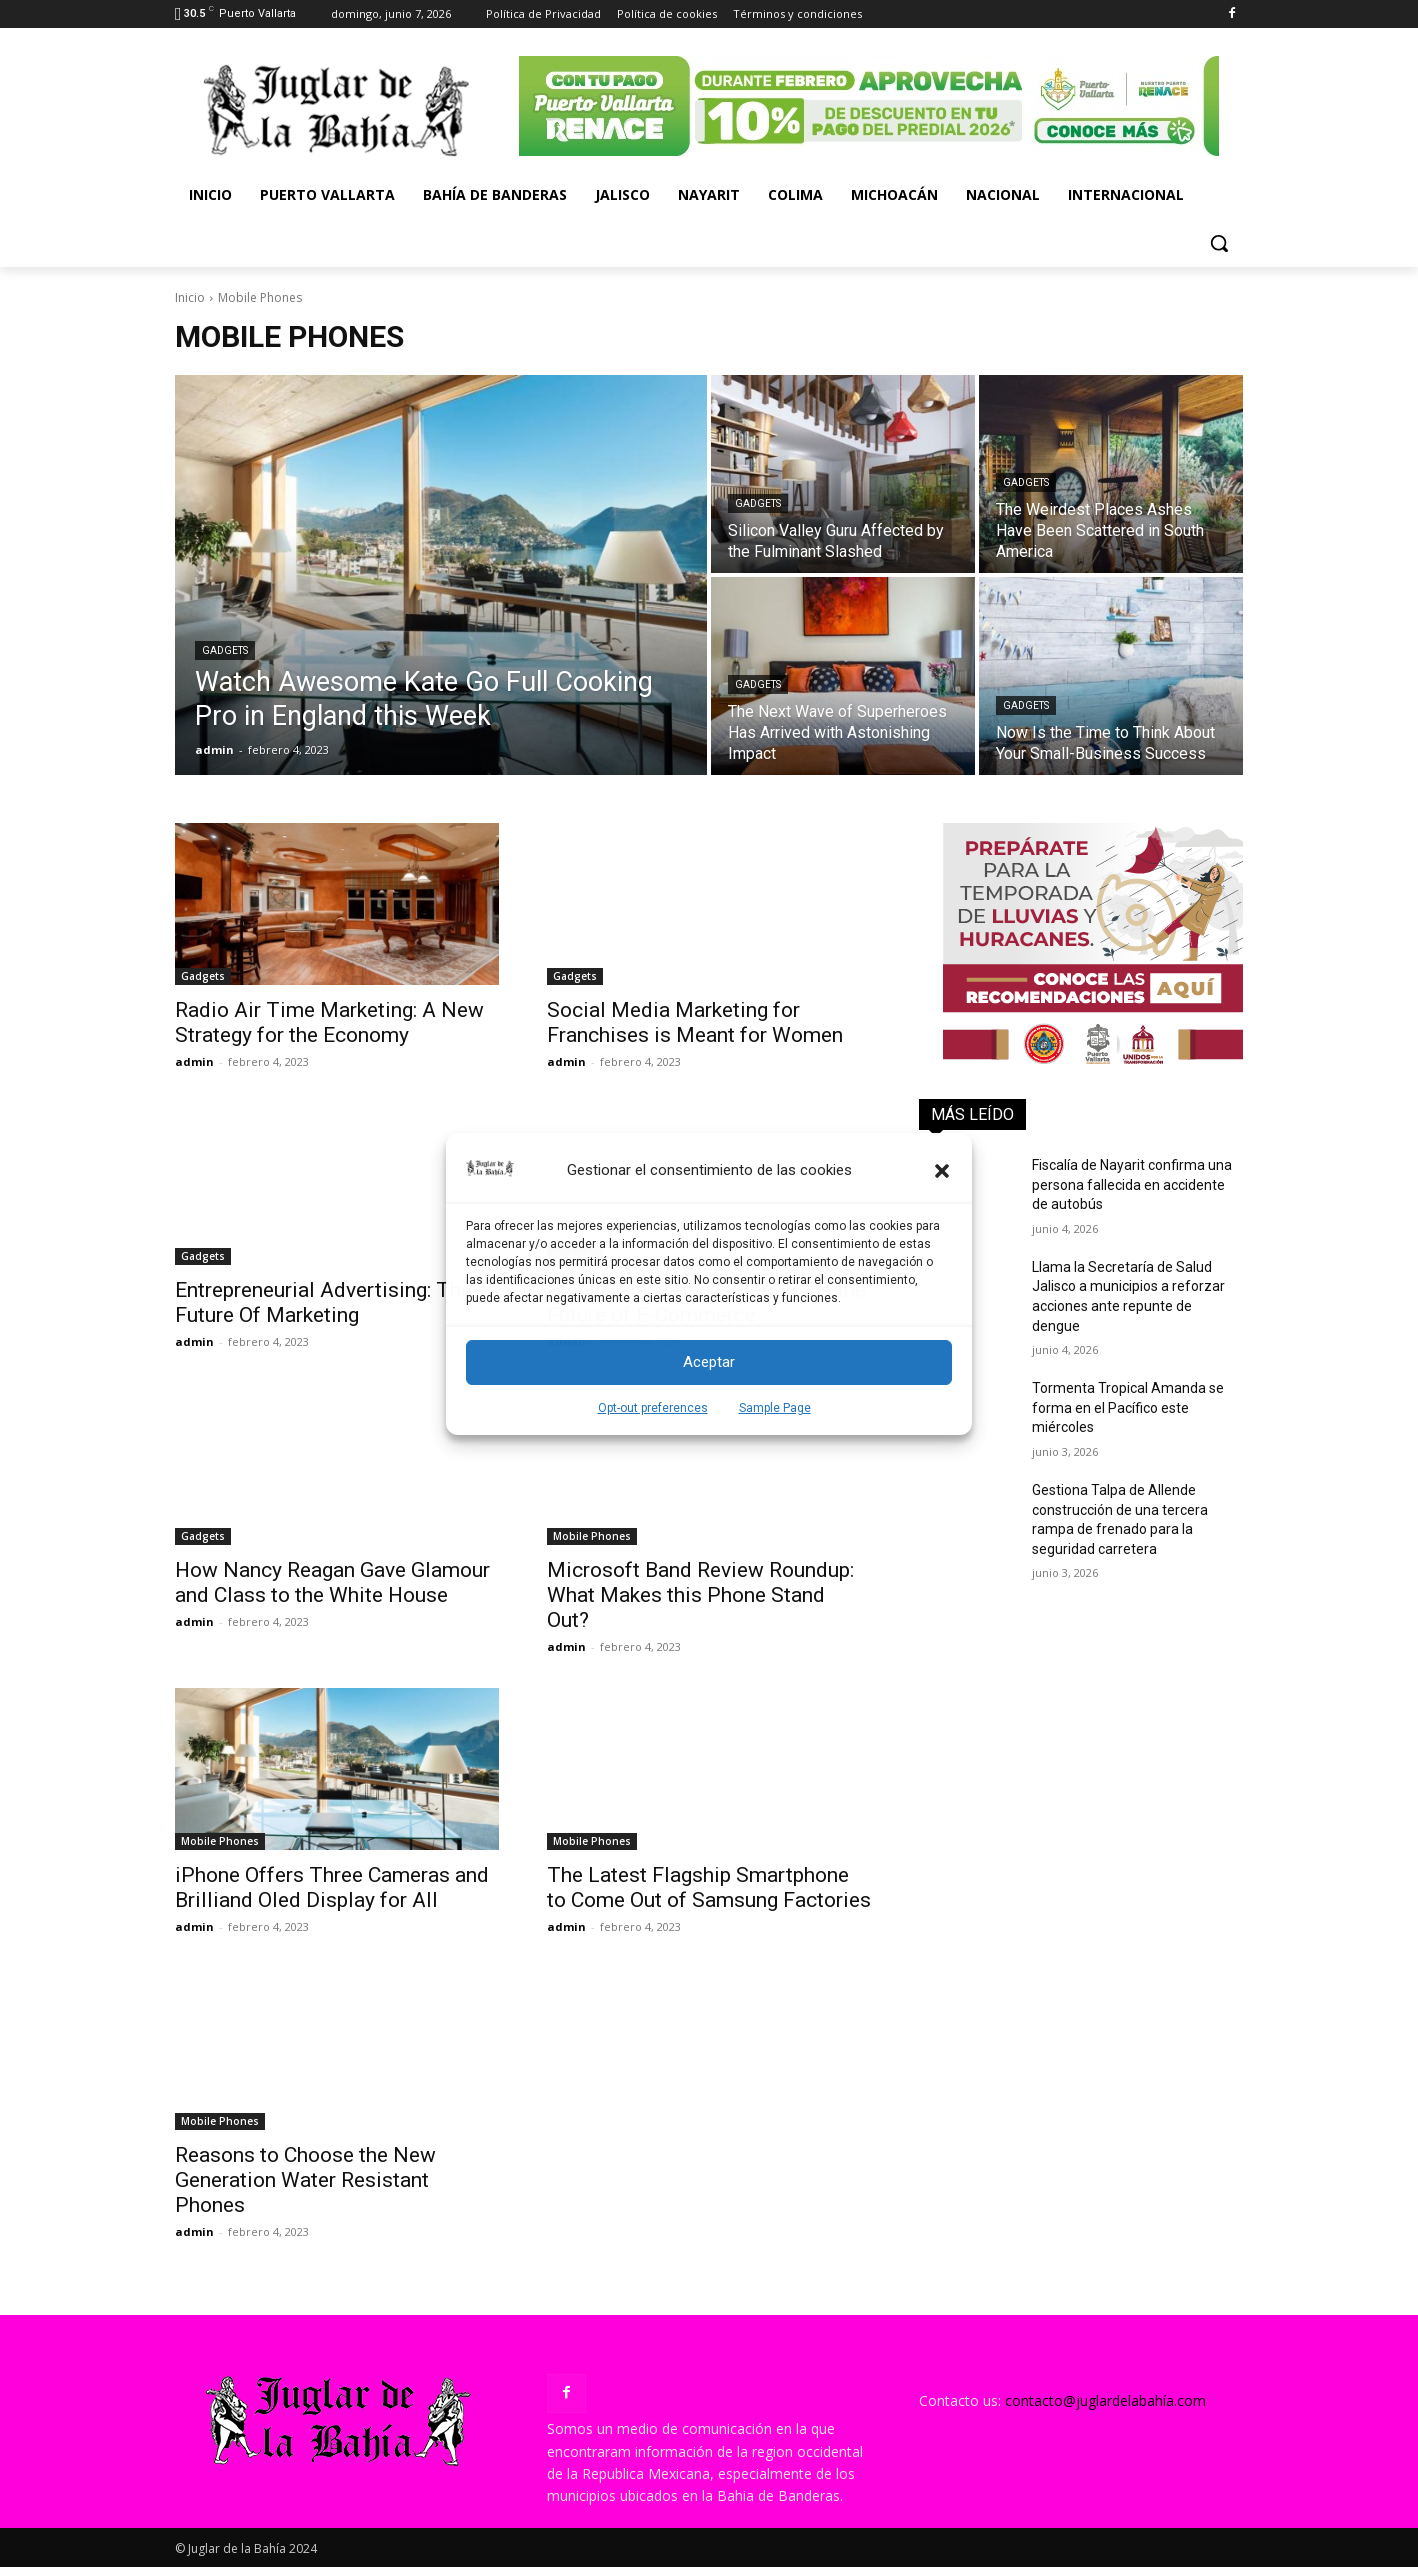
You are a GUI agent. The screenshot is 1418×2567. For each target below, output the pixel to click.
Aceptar (709, 1362)
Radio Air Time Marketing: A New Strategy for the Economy (329, 1022)
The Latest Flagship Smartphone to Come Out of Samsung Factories (709, 1887)
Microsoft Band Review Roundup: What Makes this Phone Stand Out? (700, 1595)
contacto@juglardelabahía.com (1105, 2400)
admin (194, 1061)
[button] (942, 1171)
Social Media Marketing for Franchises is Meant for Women (695, 1022)
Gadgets (225, 650)
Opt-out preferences (653, 1408)
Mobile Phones (592, 1536)
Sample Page (775, 1408)
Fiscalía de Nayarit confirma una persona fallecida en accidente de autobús (1132, 1184)
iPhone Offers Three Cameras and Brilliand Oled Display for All (332, 1887)
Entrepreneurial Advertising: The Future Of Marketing (323, 1302)
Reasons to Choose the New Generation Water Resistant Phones (305, 2180)
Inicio (190, 297)
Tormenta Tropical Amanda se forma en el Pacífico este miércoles (1128, 1407)
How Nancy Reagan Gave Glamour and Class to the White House (332, 1582)
